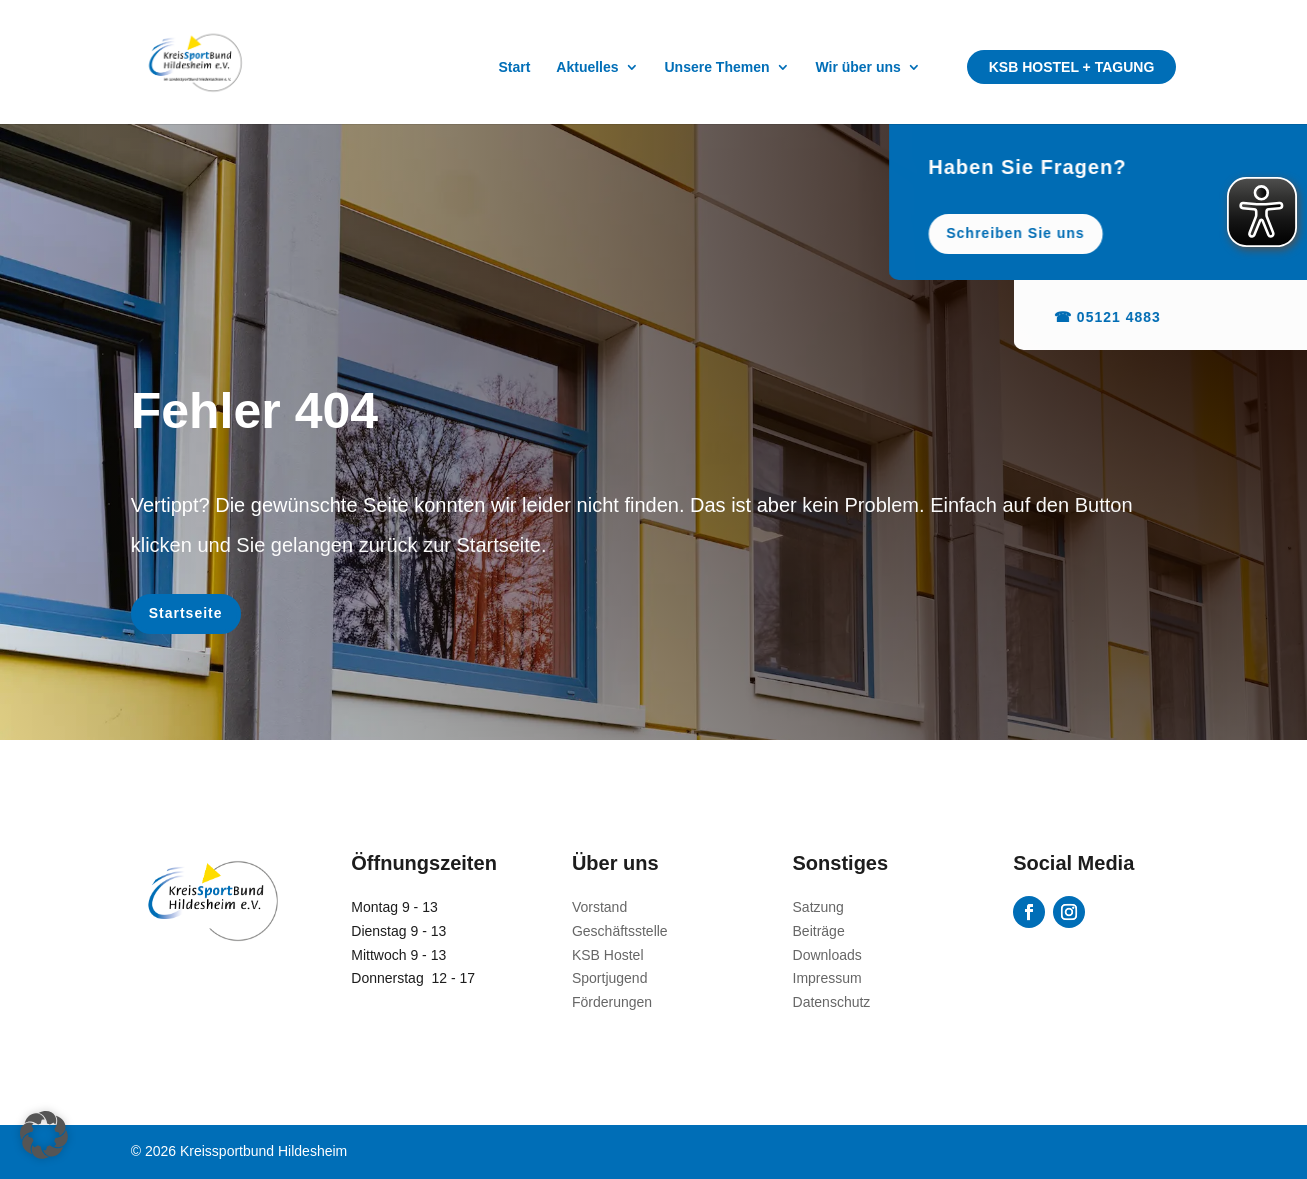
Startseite (186, 613)
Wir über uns (857, 67)
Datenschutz (832, 1002)
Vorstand (599, 907)
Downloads (827, 955)
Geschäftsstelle (620, 931)
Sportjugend (610, 978)
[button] (44, 1135)
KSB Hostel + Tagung (1072, 67)
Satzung (818, 907)
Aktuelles (587, 67)
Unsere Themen (716, 67)
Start (515, 67)
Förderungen (612, 1002)
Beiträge (819, 931)
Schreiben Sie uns (1074, 233)
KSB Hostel (608, 955)
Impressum (827, 978)
